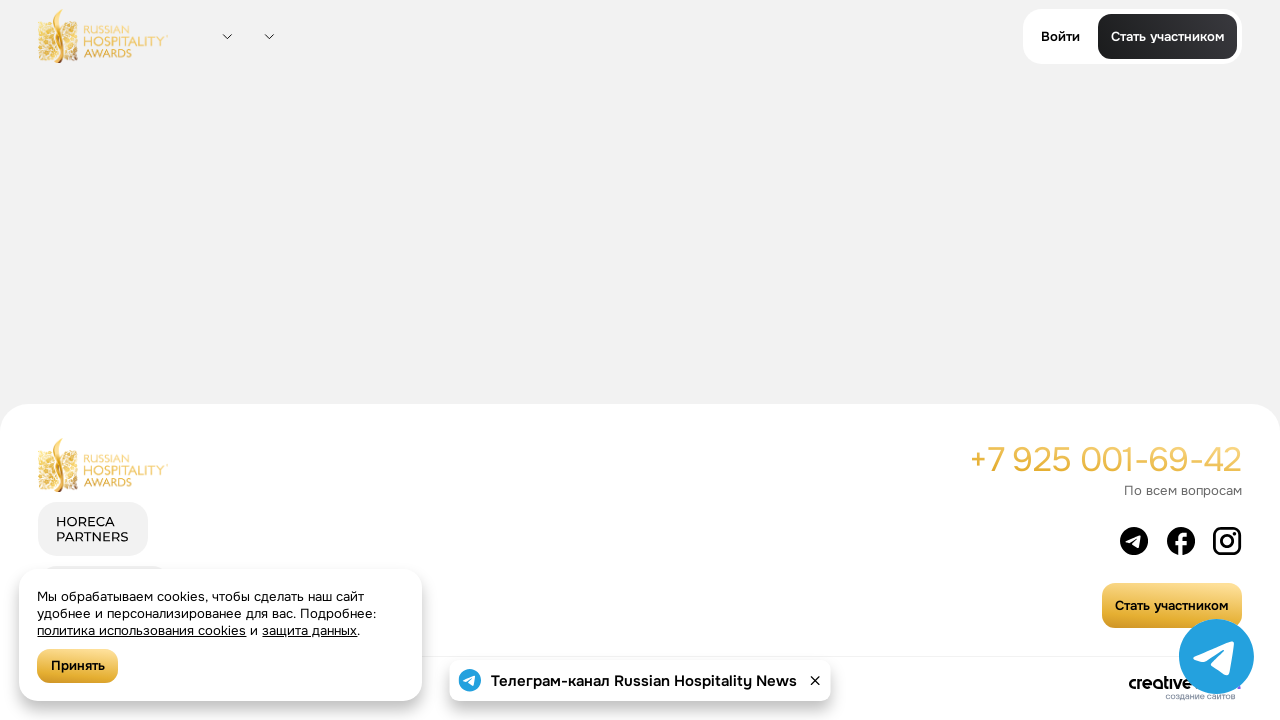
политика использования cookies (141, 630)
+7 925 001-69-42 (1105, 459)
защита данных (309, 630)
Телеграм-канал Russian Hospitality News (644, 681)
